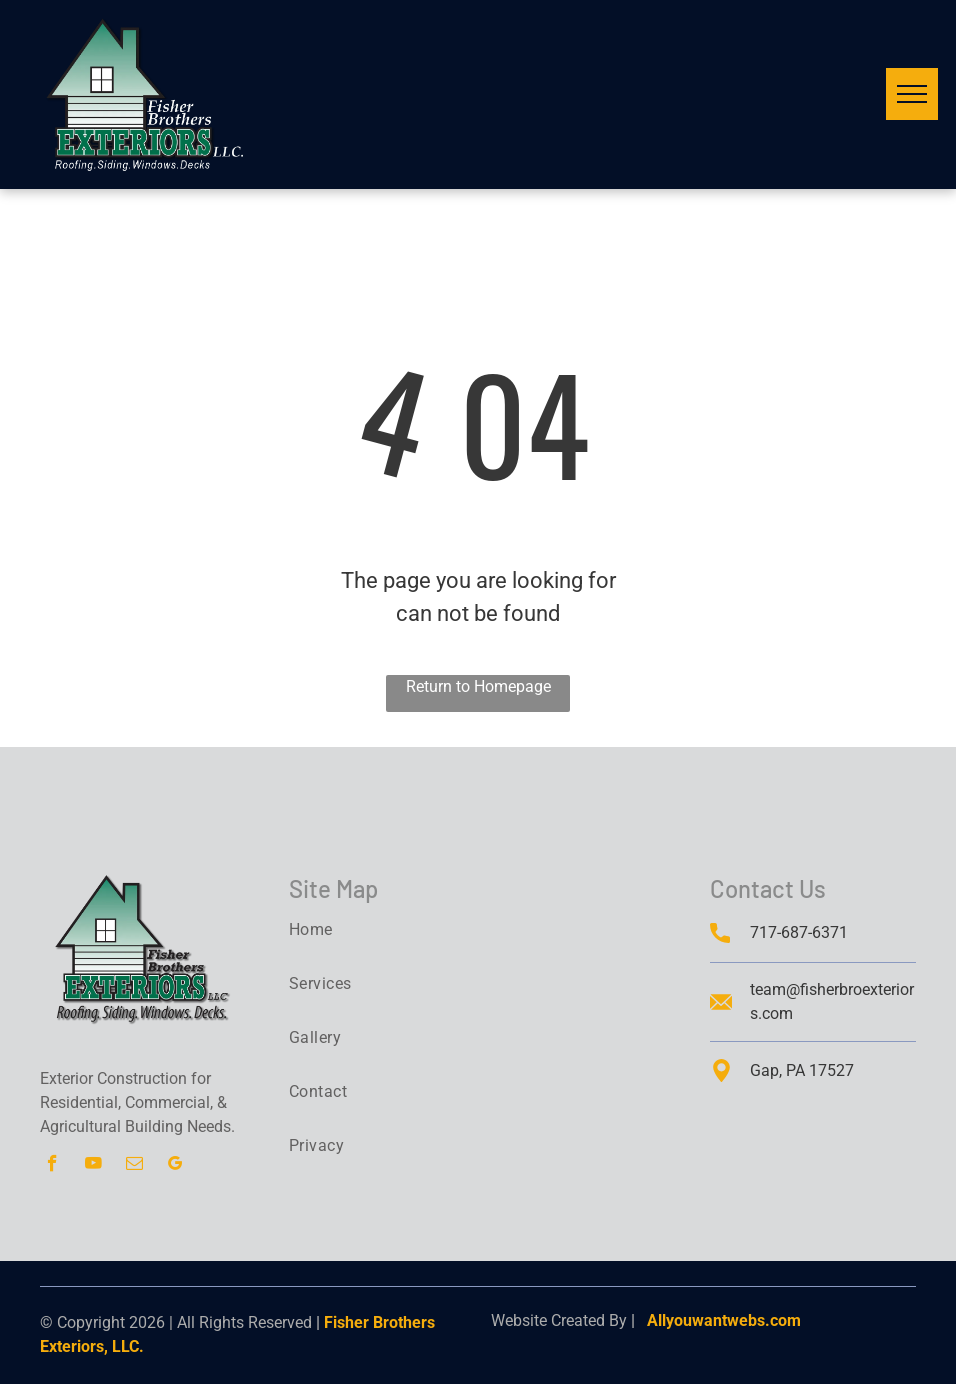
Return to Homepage (478, 686)
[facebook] (52, 1166)
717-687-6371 (799, 932)
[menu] (912, 94)
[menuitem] (371, 930)
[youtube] (93, 1166)
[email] (134, 1166)
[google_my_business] (175, 1166)
